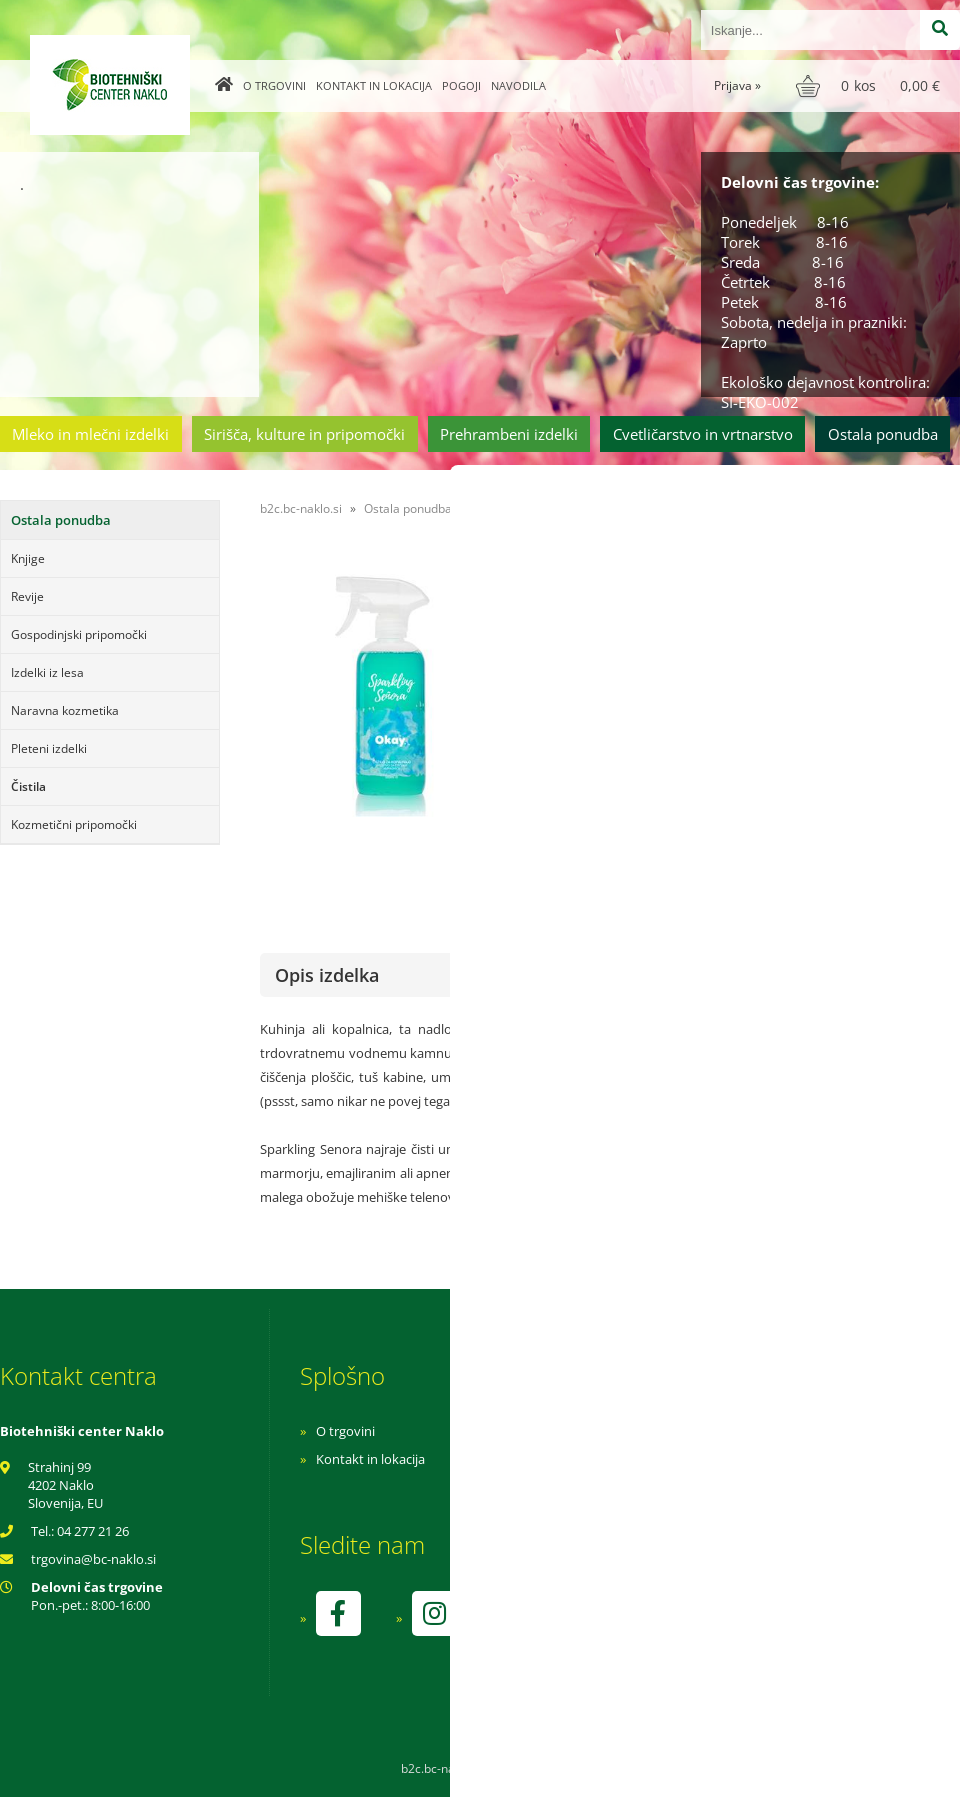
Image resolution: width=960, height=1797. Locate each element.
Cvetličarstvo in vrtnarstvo (703, 434)
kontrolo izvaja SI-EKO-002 (663, 1628)
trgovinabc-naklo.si (93, 1559)
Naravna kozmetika (65, 710)
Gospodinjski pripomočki (79, 634)
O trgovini (274, 85)
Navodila (518, 85)
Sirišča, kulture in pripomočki (304, 434)
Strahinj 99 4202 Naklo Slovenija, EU (65, 1485)
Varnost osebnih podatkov (664, 1487)
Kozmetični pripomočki (74, 824)
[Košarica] (870, 86)
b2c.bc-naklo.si (301, 508)
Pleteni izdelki (49, 748)
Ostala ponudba (883, 434)
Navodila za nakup (640, 1431)
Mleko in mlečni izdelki (90, 434)
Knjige (28, 558)
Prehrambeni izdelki (509, 434)
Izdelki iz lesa (47, 672)
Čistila (28, 786)
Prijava (737, 85)
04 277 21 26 (93, 1531)
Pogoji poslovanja (637, 1459)
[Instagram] (434, 1613)
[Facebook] (338, 1613)
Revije (27, 596)
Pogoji (461, 85)
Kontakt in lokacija (374, 85)
